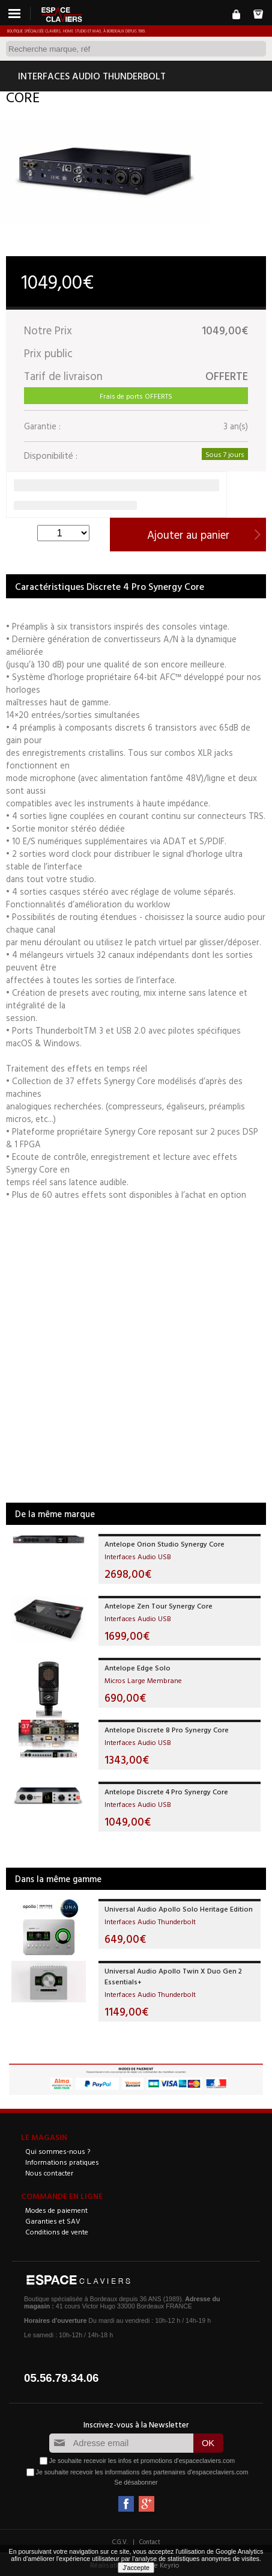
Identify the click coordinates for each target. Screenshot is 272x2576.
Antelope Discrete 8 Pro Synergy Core (166, 1729)
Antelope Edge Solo (137, 1667)
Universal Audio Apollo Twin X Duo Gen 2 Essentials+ (173, 1976)
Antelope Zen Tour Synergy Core (158, 1605)
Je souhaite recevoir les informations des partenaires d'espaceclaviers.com (142, 2472)
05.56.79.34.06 (61, 2378)
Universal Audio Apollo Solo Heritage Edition (178, 1908)
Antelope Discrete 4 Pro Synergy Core (166, 1791)
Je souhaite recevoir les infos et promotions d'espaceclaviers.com (142, 2460)
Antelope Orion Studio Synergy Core (164, 1543)
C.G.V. (120, 2542)
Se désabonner (135, 2482)
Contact (149, 2542)
